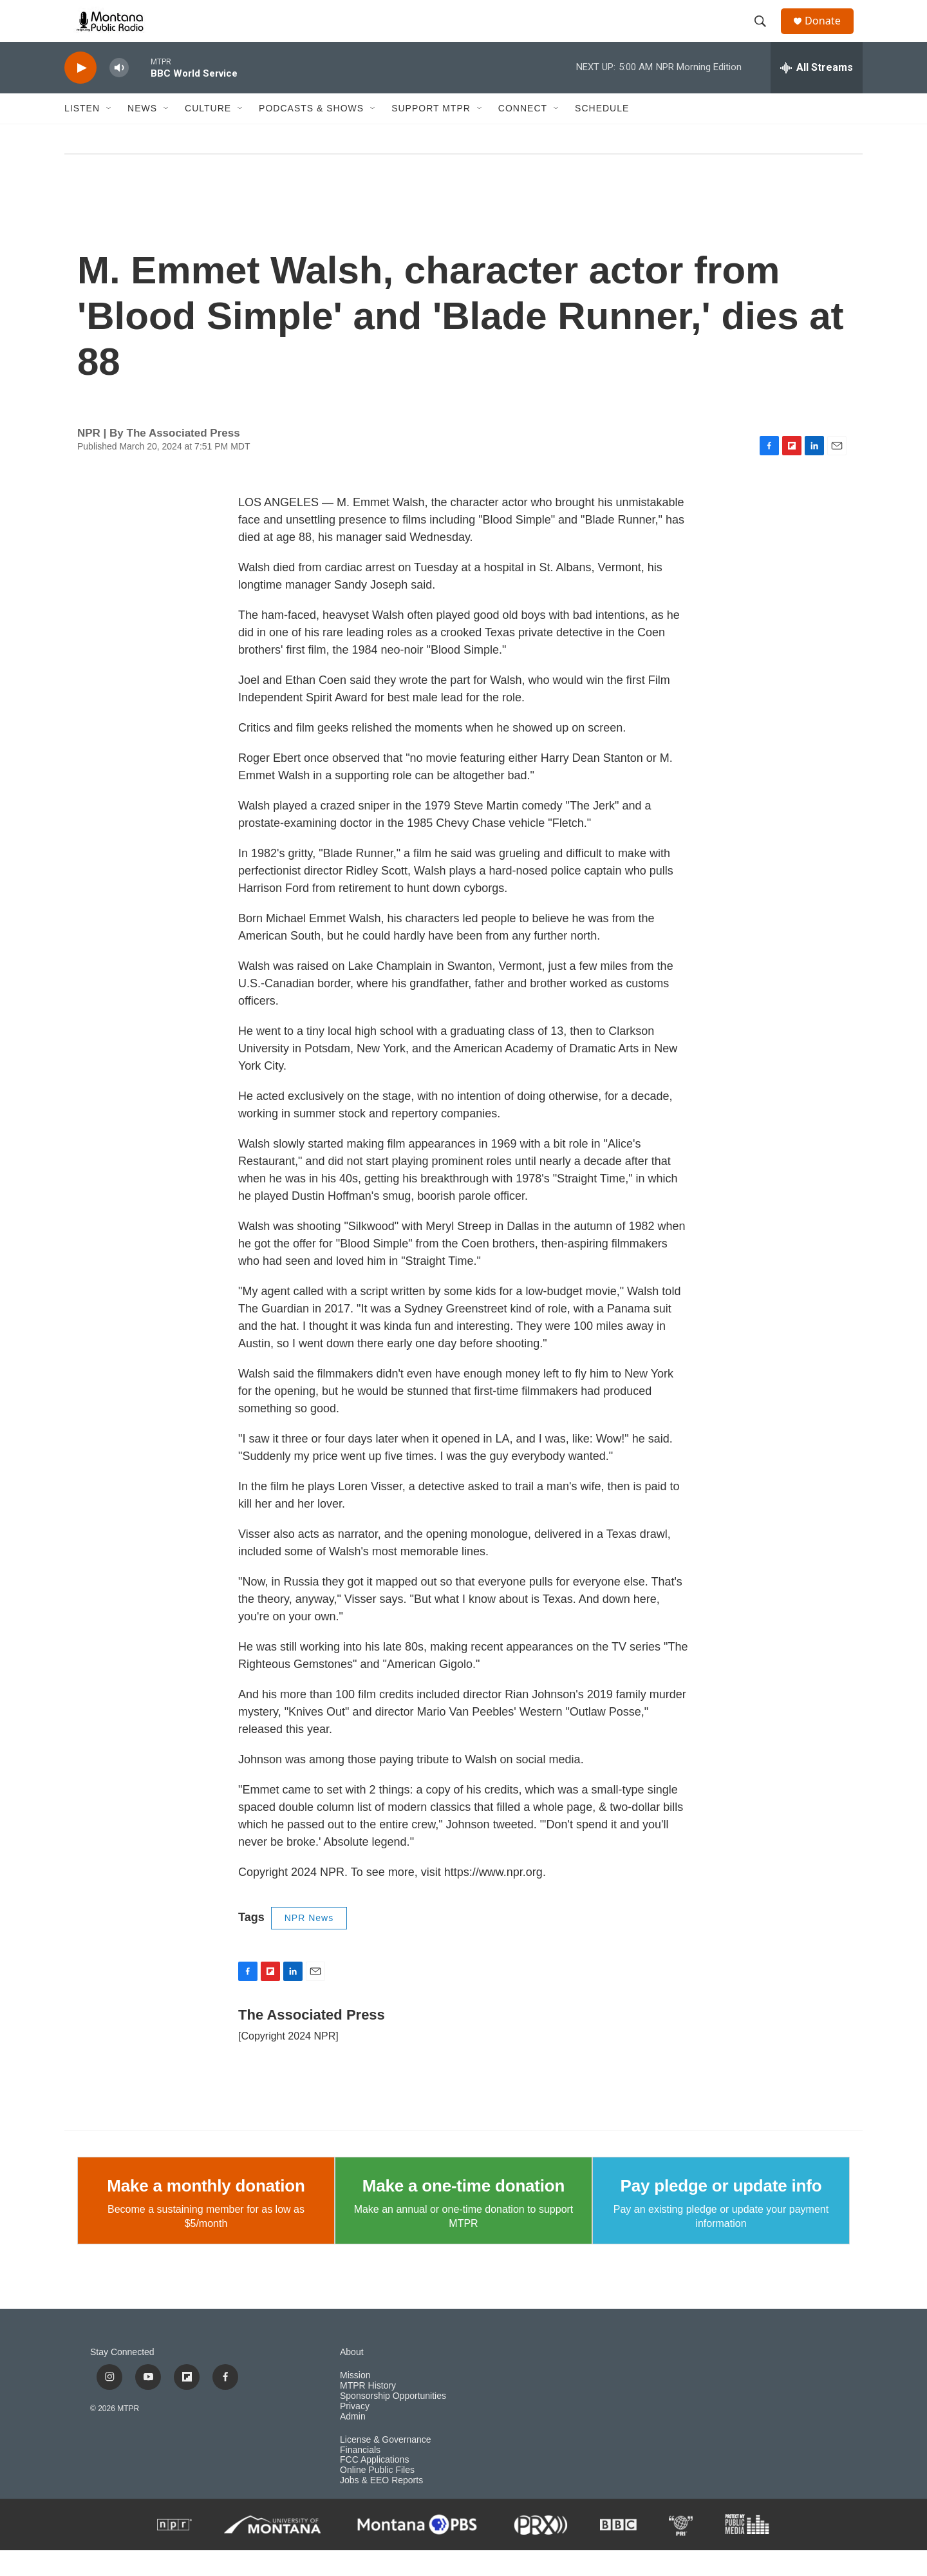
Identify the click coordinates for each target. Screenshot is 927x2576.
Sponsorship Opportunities (393, 2422)
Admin (353, 2442)
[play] (80, 93)
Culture (208, 134)
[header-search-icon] (765, 34)
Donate (830, 34)
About (352, 2378)
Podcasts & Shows (311, 134)
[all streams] (817, 93)
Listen (82, 134)
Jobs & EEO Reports (381, 2506)
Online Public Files (377, 2496)
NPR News (309, 1943)
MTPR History (368, 2411)
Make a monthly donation (205, 2211)
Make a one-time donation (463, 2211)
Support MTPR (431, 134)
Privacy (355, 2432)
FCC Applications (374, 2485)
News (142, 134)
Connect (522, 134)
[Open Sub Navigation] (109, 134)
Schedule (602, 134)
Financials (360, 2475)
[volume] (119, 93)
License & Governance (385, 2465)
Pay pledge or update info (721, 2211)
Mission (355, 2401)
